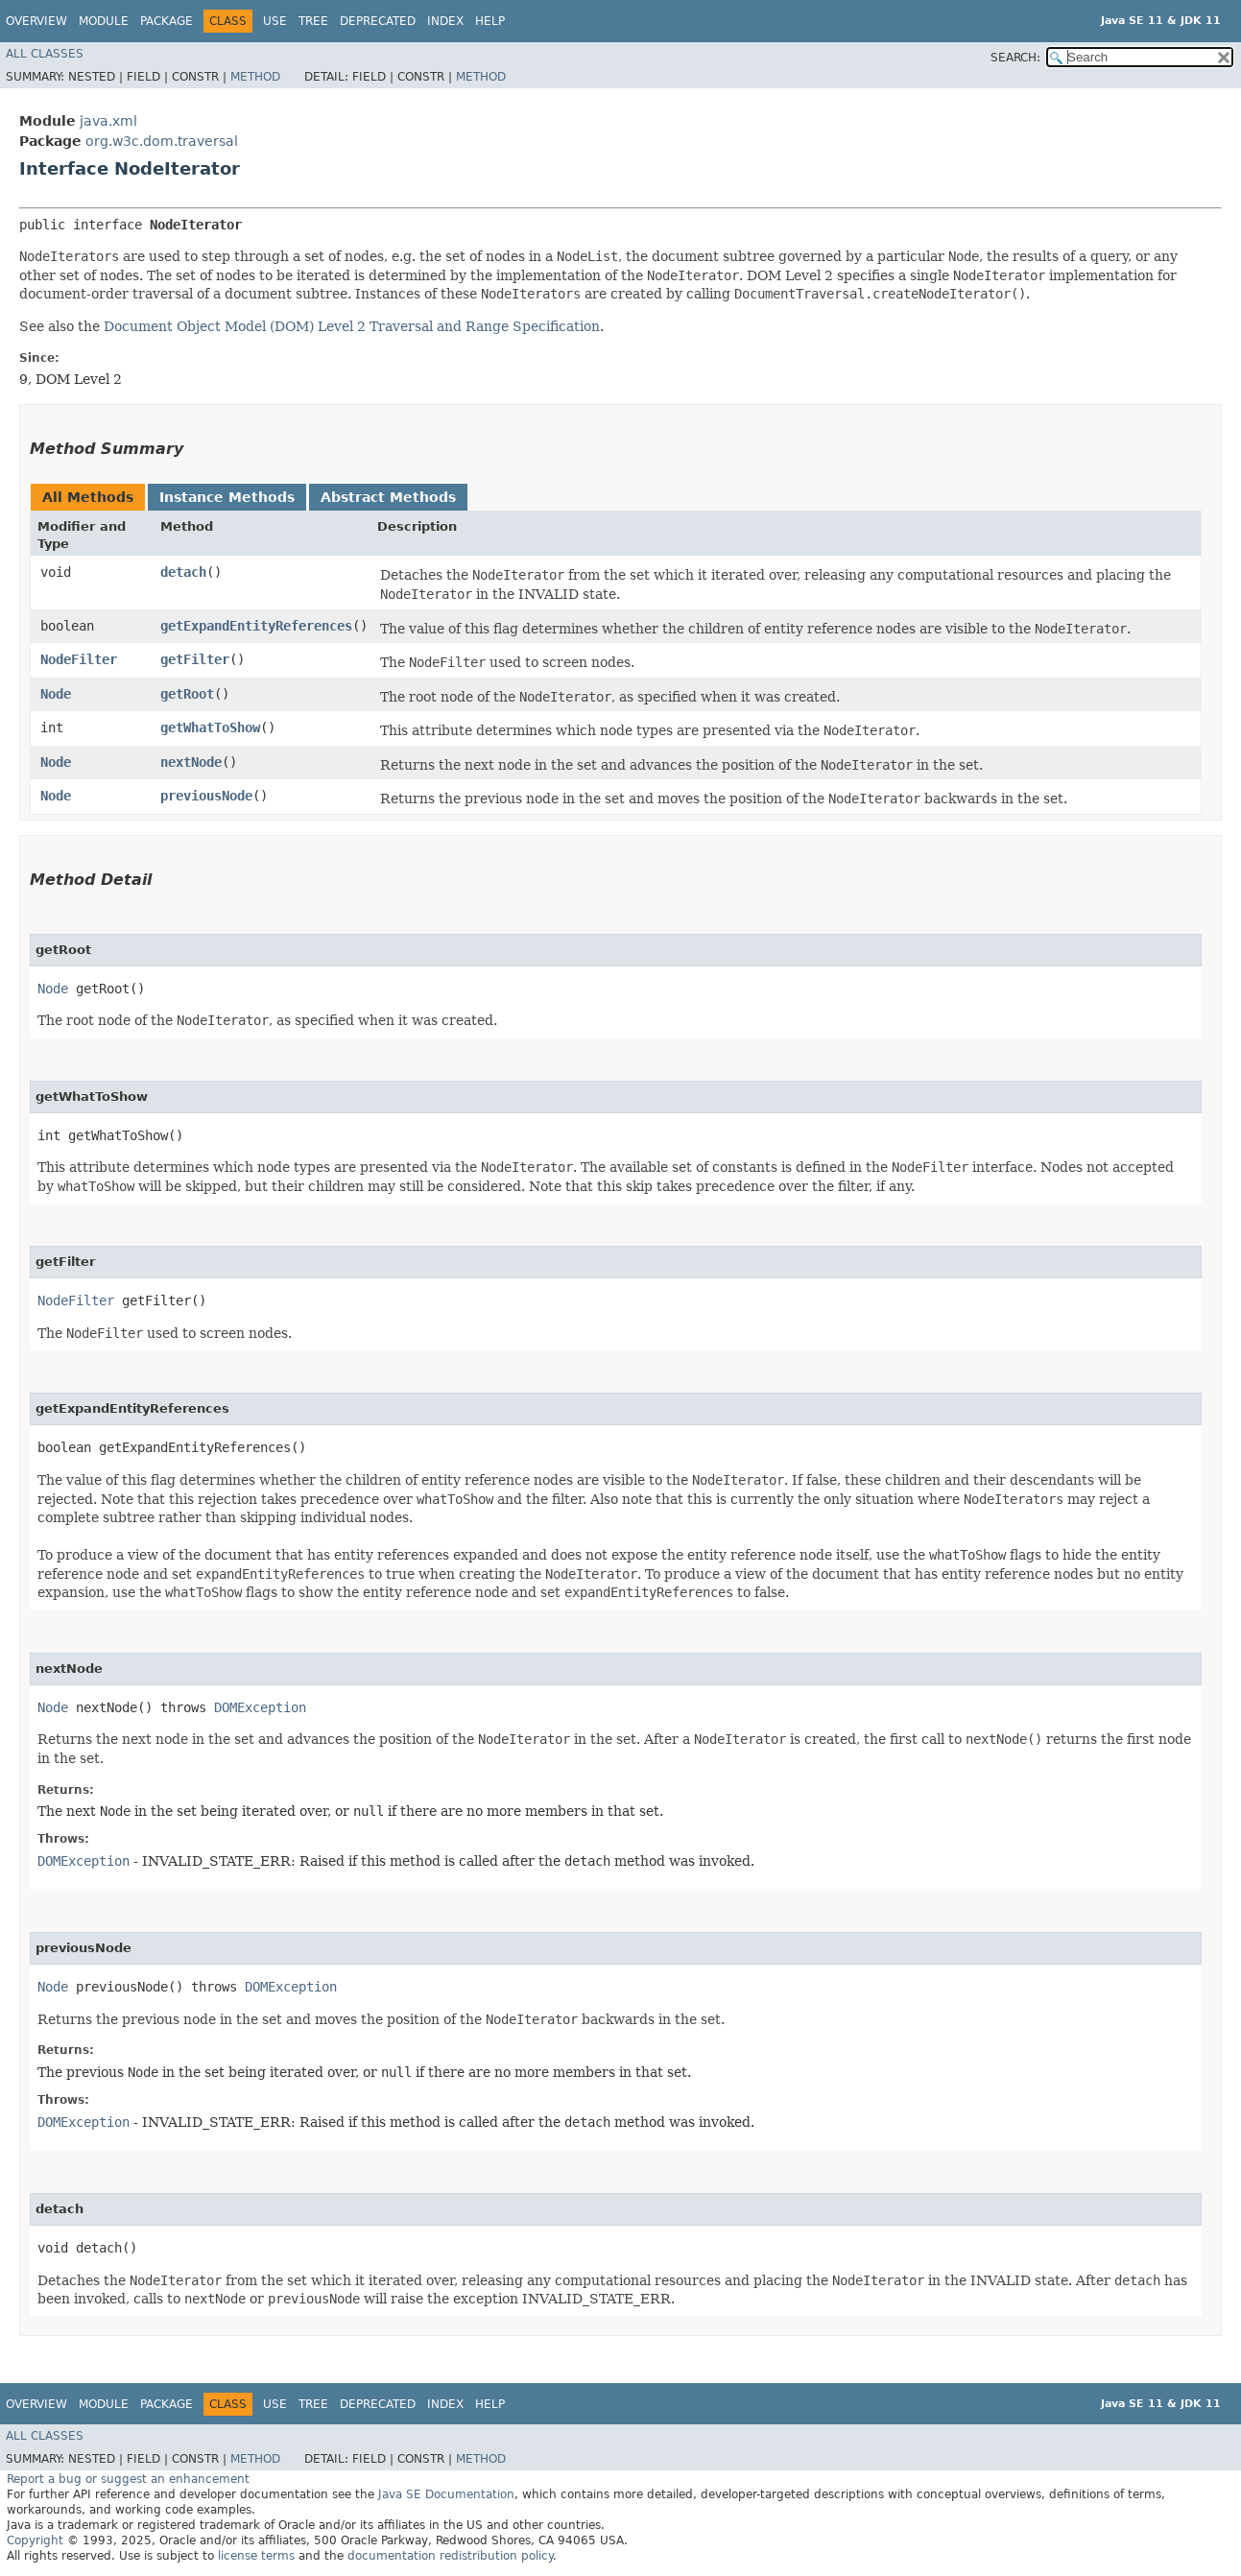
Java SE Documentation (446, 2494)
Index (445, 21)
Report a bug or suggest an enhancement (128, 2479)
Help (490, 21)
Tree (313, 21)
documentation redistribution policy (450, 2556)
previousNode (206, 795)
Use (275, 21)
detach (183, 572)
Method (255, 76)
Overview (36, 21)
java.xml (108, 121)
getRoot (187, 694)
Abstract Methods (388, 497)
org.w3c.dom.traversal (161, 141)
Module (104, 21)
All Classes (45, 53)
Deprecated (378, 21)
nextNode (191, 762)
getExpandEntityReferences (256, 625)
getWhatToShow (210, 727)
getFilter (194, 659)
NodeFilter (78, 659)
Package (166, 21)
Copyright (35, 2540)
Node (55, 694)
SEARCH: (1015, 57)
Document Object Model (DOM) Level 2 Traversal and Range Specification (352, 326)
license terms (256, 2556)
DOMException (260, 1707)
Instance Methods (227, 497)
